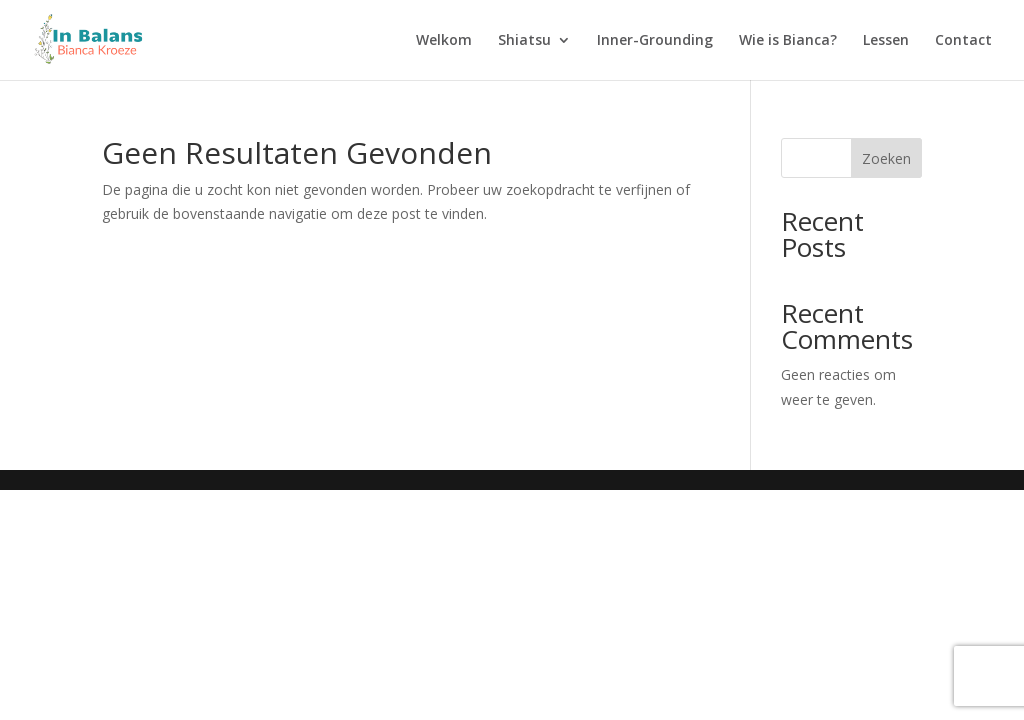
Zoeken (886, 158)
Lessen (886, 41)
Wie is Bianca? (788, 41)
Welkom (444, 41)
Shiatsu (524, 41)
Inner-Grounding (655, 41)
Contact (963, 41)
